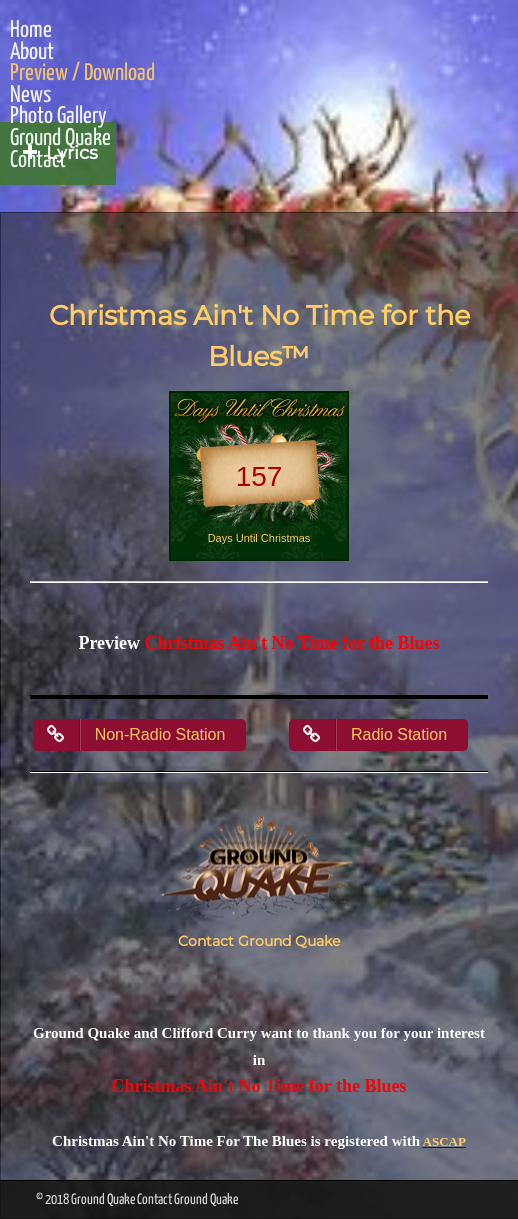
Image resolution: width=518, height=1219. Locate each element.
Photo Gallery (58, 117)
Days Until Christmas (259, 538)
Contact (38, 161)
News (30, 96)
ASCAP (444, 1141)
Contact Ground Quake (259, 941)
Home (31, 31)
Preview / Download (82, 74)
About (32, 53)
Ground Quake (60, 139)
